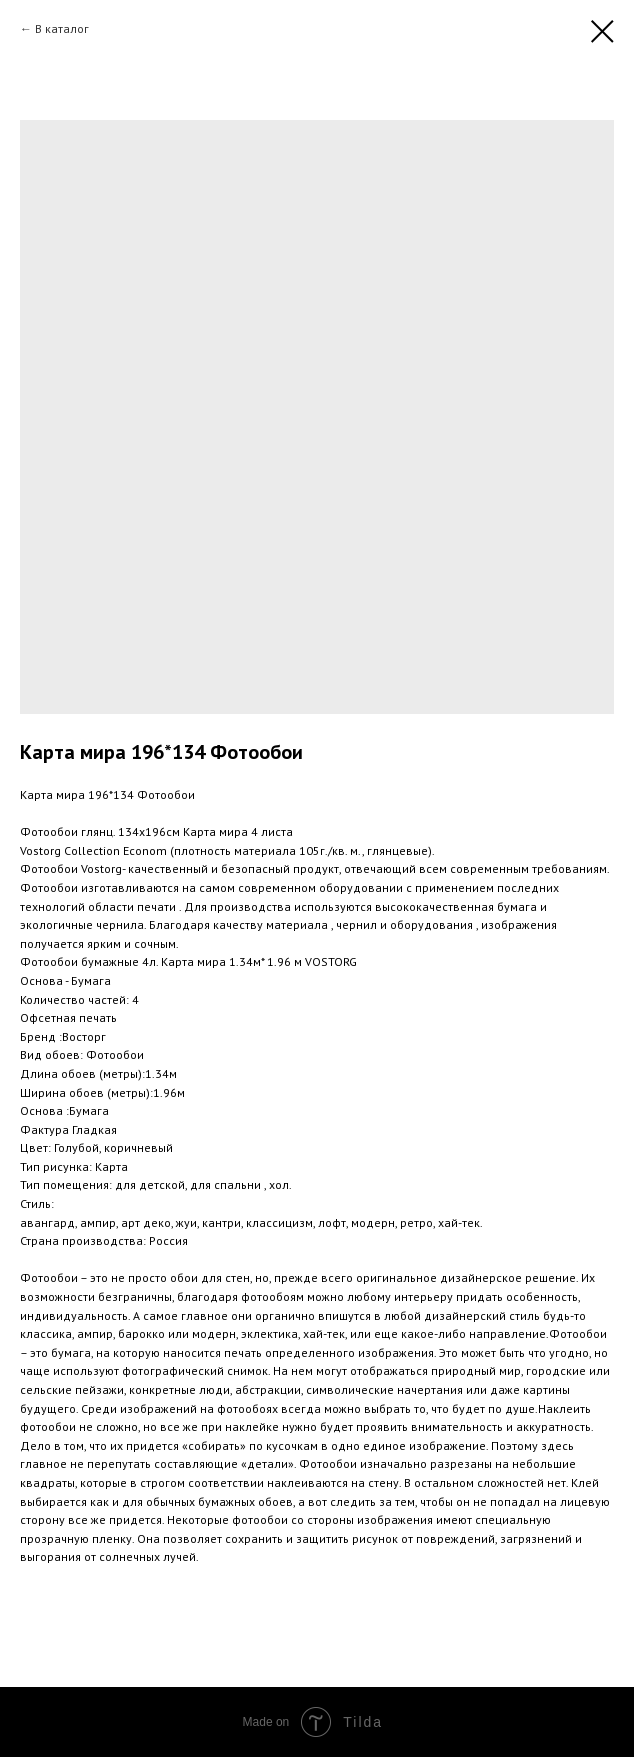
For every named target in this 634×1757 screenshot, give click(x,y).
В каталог (62, 28)
